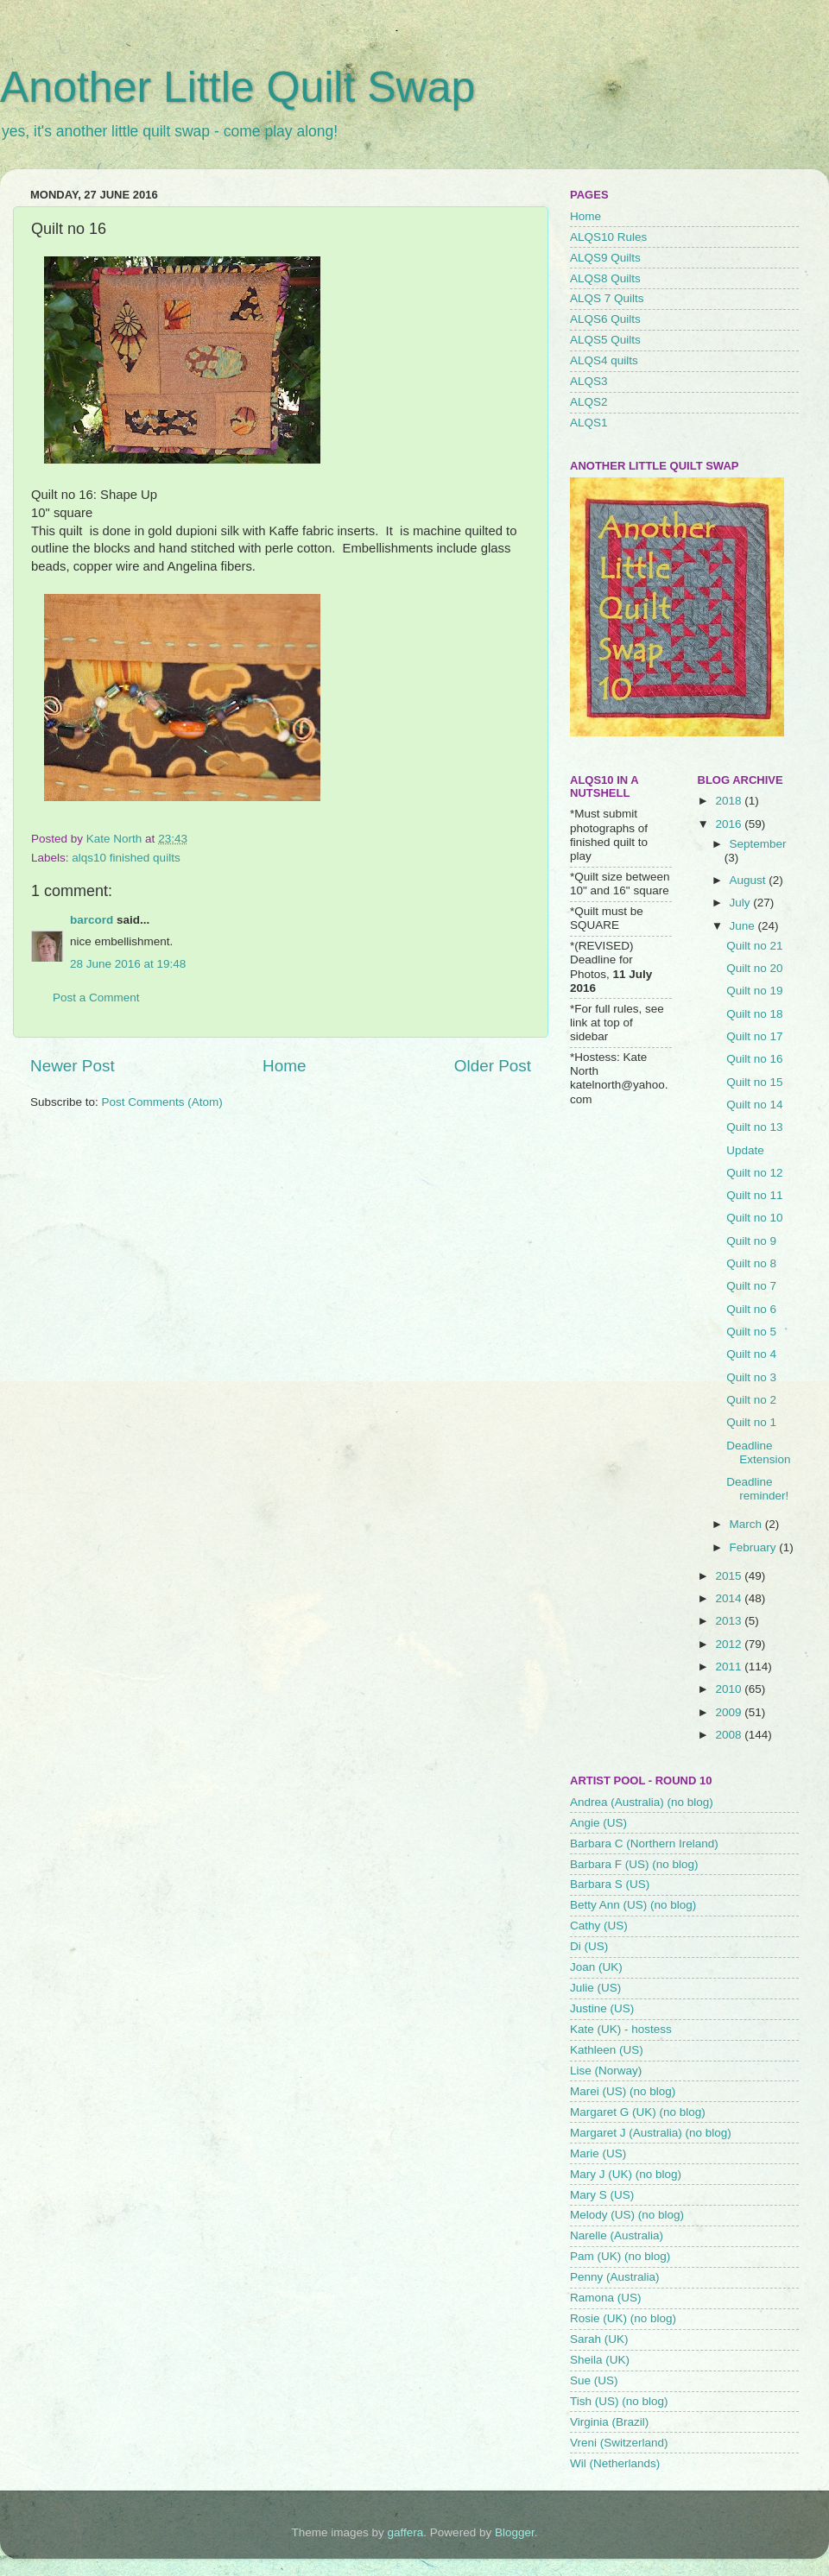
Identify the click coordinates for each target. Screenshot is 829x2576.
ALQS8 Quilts (605, 278)
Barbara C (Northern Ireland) (644, 1843)
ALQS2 (589, 401)
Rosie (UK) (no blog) (623, 2318)
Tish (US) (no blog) (619, 2401)
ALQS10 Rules (608, 236)
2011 (729, 1666)
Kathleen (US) (606, 2049)
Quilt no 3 (751, 1377)
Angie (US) (598, 1822)
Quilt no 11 (754, 1195)
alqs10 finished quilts (126, 857)
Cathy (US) (599, 1925)
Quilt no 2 (751, 1399)
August (749, 880)
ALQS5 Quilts (605, 339)
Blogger (515, 2532)
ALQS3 (589, 381)
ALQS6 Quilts (605, 319)
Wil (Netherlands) (615, 2463)
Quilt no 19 (754, 990)
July (742, 902)
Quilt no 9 (751, 1240)
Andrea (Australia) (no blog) (641, 1802)
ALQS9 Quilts (605, 257)
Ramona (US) (606, 2297)
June (744, 925)
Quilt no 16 (754, 1058)
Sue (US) (594, 2380)
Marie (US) (598, 2153)
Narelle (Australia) (616, 2235)
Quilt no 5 (751, 1331)
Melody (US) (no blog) (627, 2214)
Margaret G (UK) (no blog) (638, 2112)
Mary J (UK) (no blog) (625, 2174)
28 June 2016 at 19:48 (128, 963)
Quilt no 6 (751, 1309)
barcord (91, 919)
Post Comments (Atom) (162, 1101)
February (755, 1547)
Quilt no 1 (751, 1422)
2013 (729, 1620)
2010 (729, 1689)
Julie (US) (595, 1987)
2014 (729, 1598)
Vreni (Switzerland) (619, 2442)
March (747, 1524)
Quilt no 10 (754, 1217)
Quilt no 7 (751, 1285)
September (758, 843)
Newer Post (72, 1066)
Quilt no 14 (754, 1104)
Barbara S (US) (609, 1884)
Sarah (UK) (599, 2339)
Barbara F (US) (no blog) (634, 1864)
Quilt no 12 (754, 1172)
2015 (729, 1575)
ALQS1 (589, 422)
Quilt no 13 (754, 1127)
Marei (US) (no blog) (622, 2091)
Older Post (492, 1066)
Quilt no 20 (754, 968)
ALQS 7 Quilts (607, 298)
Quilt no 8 (751, 1263)
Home (284, 1066)
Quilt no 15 (754, 1082)
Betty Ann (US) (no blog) (633, 1904)
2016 (729, 824)
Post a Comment (96, 997)
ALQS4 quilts (604, 360)
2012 (729, 1644)
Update (745, 1150)
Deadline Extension (758, 1452)
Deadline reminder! (757, 1488)
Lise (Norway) (606, 2070)
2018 (729, 800)
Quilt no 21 (754, 945)
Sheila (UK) (600, 2359)
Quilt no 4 (751, 1354)
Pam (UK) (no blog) (620, 2256)
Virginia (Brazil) (609, 2421)
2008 (729, 1734)
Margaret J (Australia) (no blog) (650, 2132)
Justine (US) (602, 2008)
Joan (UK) (596, 1966)
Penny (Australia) (615, 2276)
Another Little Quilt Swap (237, 87)
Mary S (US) (602, 2194)
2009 (729, 1712)
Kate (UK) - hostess (621, 2029)
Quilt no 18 (754, 1013)
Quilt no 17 (754, 1036)
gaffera (406, 2532)
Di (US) (589, 1946)
